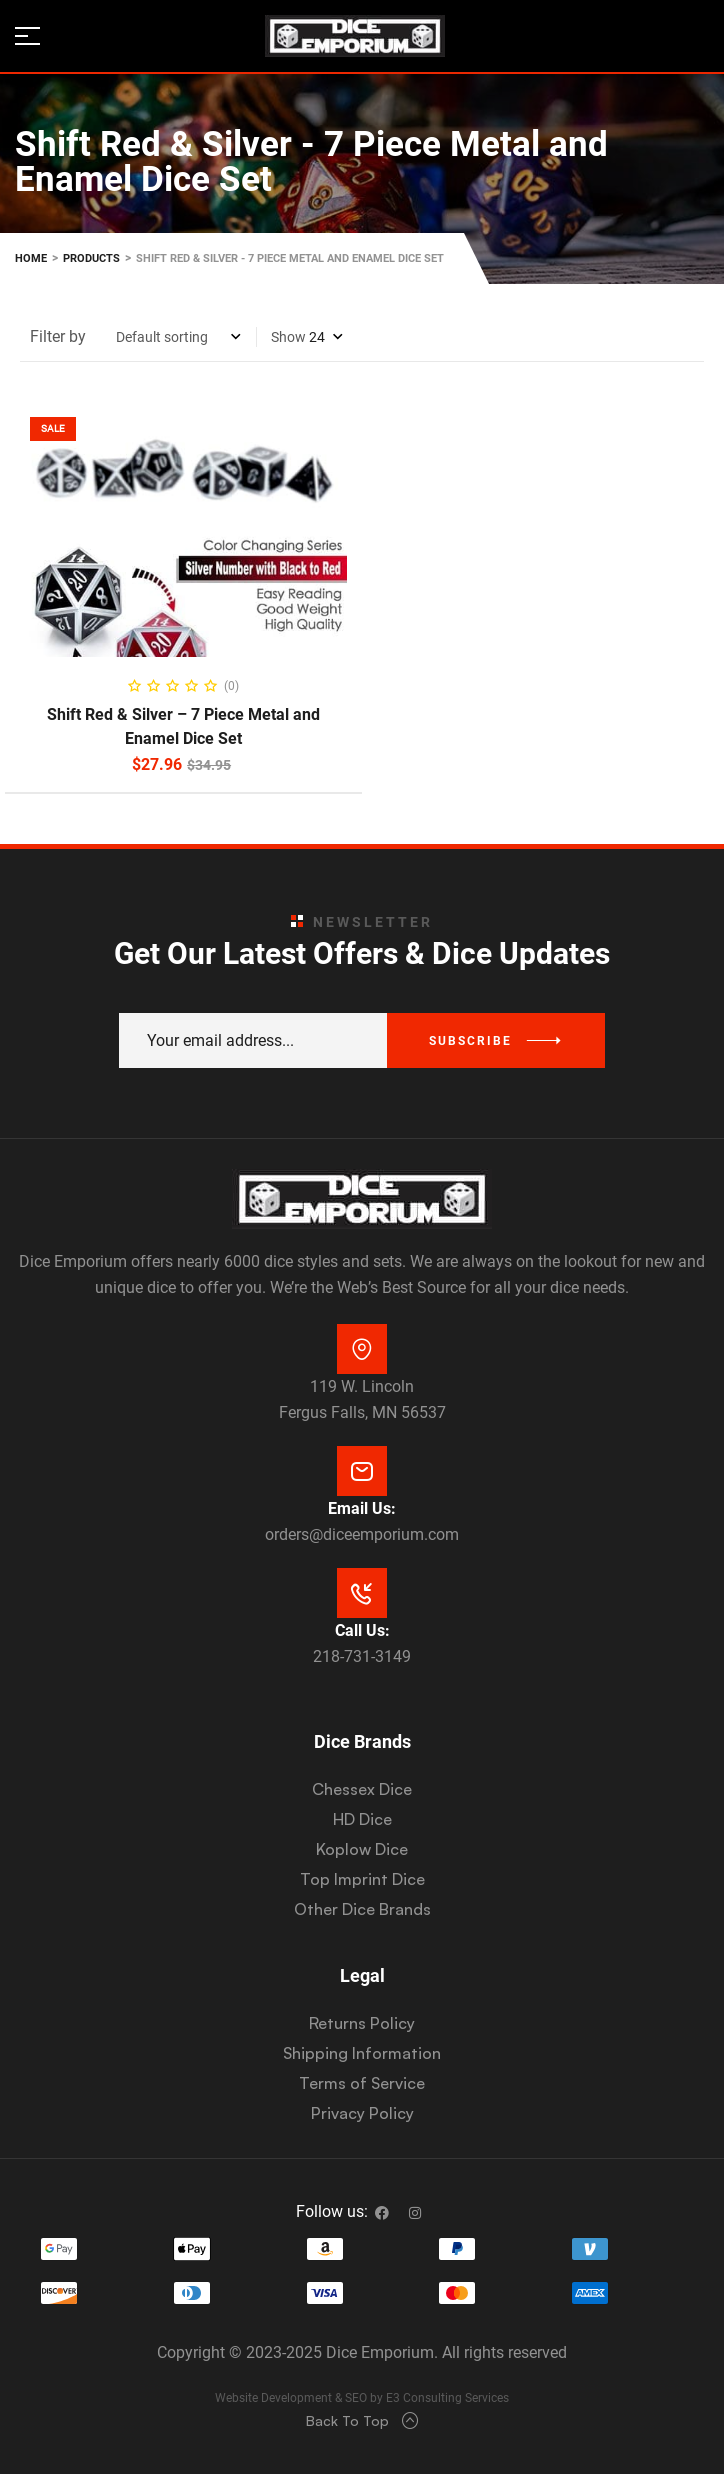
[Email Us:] (362, 1471)
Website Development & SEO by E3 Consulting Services (362, 2398)
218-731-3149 (362, 1656)
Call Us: (362, 1630)
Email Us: (362, 1508)
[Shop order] (178, 337)
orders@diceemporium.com (362, 1534)
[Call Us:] (362, 1593)
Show (288, 337)
